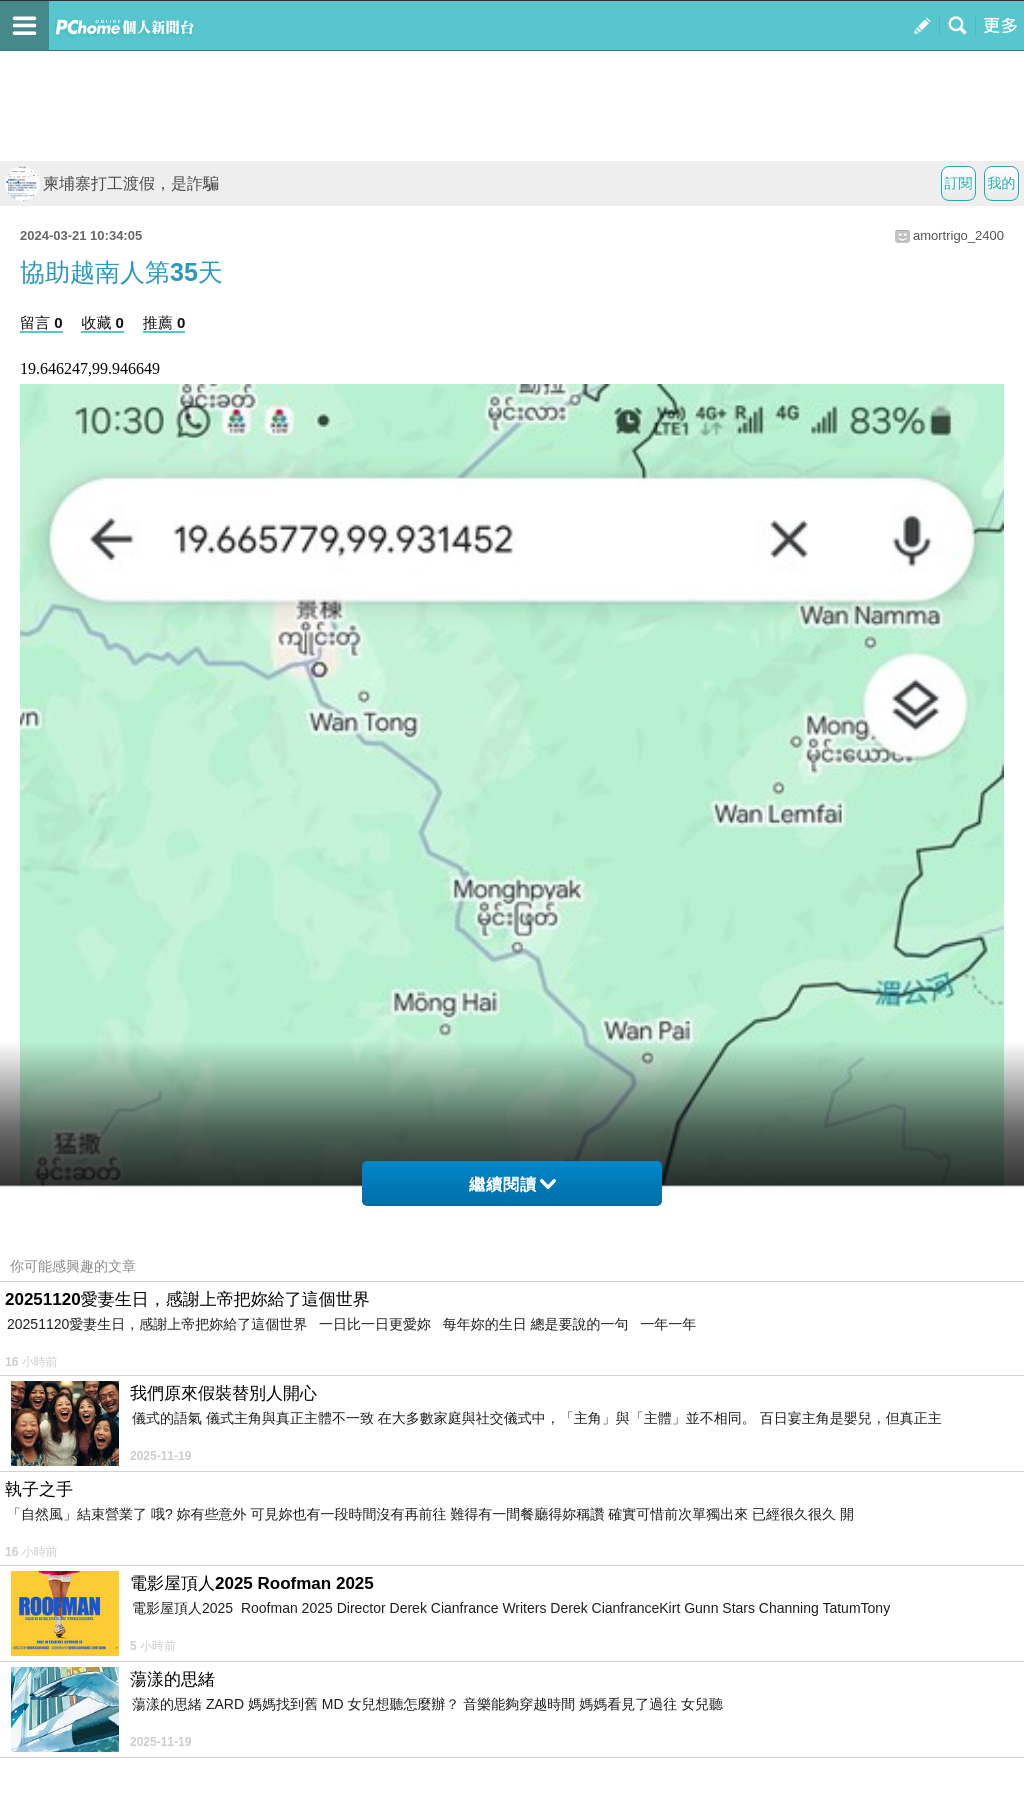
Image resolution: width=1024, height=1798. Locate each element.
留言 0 (41, 322)
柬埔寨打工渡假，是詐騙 (112, 183)
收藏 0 (102, 322)
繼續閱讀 (512, 1184)
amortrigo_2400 (958, 235)
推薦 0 (164, 322)
